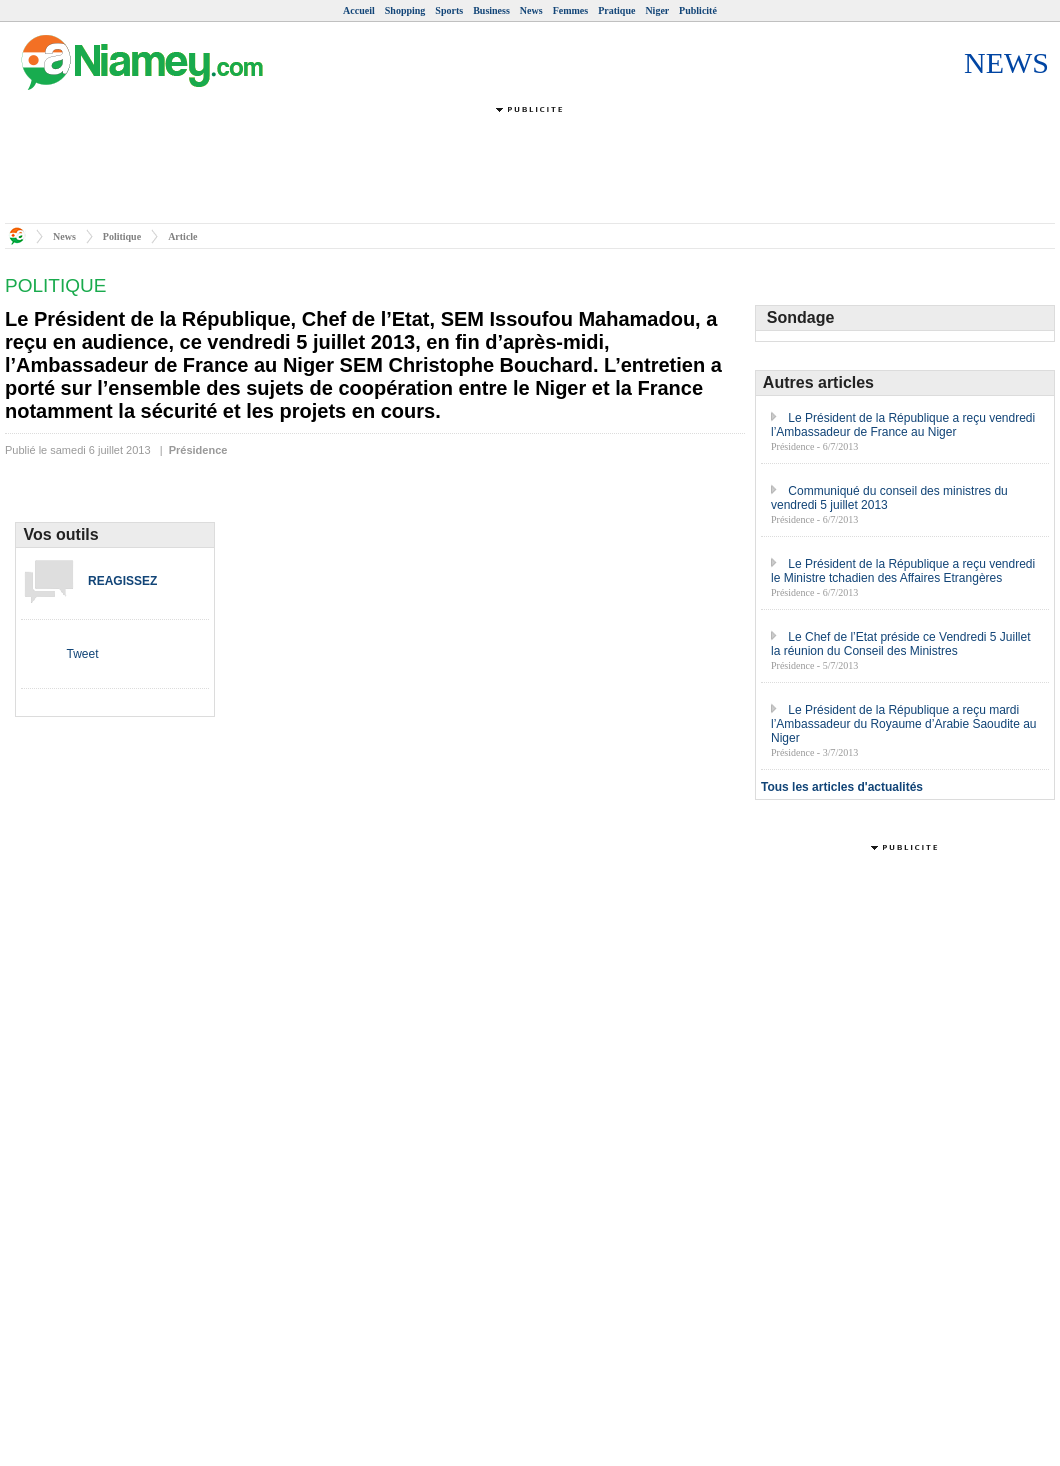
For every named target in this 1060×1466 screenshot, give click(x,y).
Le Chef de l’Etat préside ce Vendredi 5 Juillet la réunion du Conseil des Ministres (901, 644)
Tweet (82, 654)
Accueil (359, 10)
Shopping (405, 10)
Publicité (698, 10)
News (531, 10)
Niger (657, 10)
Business (491, 10)
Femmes (571, 10)
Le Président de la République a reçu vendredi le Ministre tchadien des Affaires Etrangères (903, 571)
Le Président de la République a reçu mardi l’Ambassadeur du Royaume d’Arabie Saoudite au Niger (904, 724)
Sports (449, 10)
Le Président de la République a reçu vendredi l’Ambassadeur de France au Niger (903, 425)
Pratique (616, 10)
